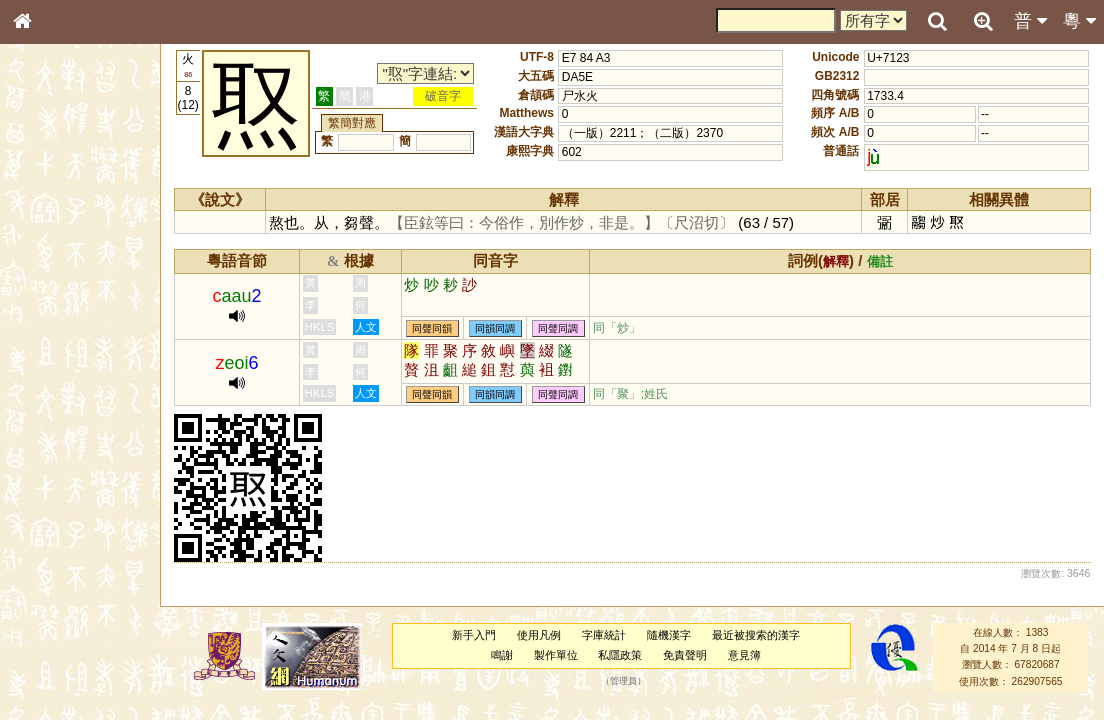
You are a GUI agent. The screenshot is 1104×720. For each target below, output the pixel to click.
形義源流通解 (61, 340)
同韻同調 (508, 328)
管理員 (629, 681)
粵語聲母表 (55, 410)
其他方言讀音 (61, 562)
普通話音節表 (61, 544)
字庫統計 (609, 635)
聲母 (40, 526)
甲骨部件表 (55, 303)
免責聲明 (691, 655)
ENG (88, 220)
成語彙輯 (49, 651)
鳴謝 (507, 655)
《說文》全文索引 (73, 615)
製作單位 (561, 655)
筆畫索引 (49, 285)
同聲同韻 (445, 328)
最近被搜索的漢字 (761, 635)
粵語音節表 (55, 392)
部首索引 (49, 267)
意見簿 (750, 655)
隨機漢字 (674, 635)
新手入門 (480, 635)
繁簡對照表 (55, 669)
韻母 (68, 526)
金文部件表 (55, 322)
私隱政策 (626, 655)
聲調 (95, 526)
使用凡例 (545, 635)
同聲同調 (571, 328)
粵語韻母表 (55, 429)
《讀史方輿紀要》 (73, 633)
